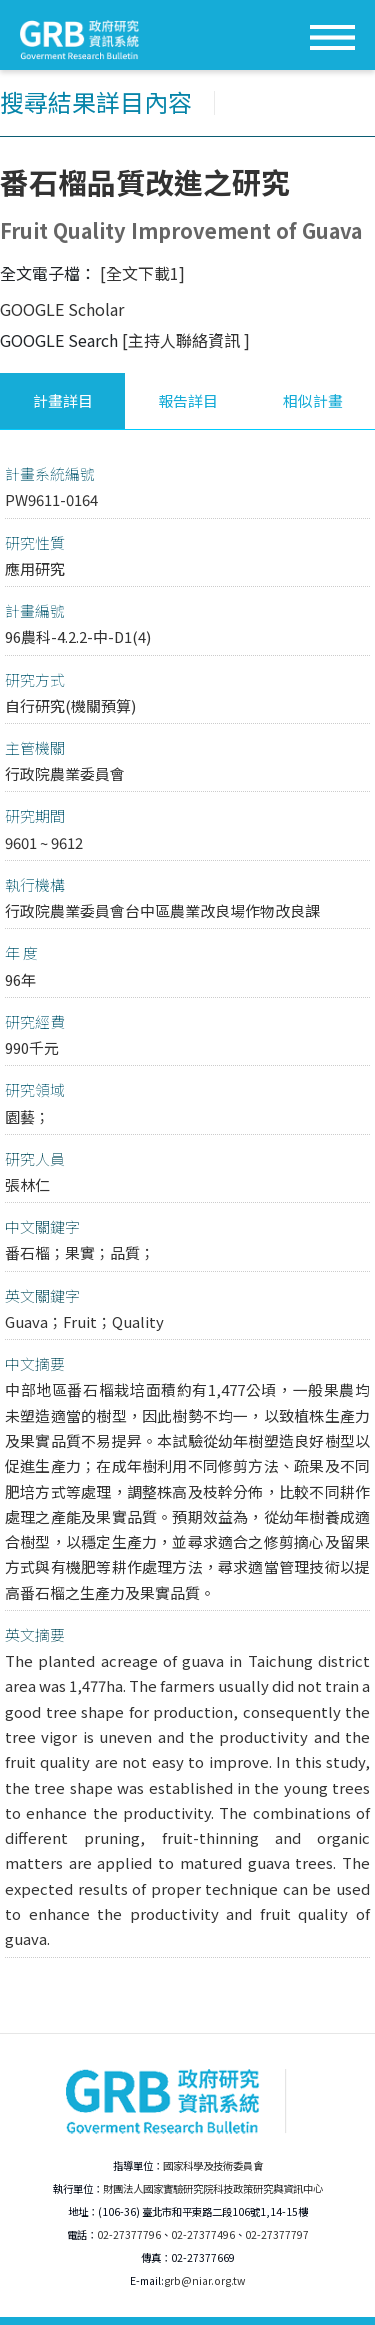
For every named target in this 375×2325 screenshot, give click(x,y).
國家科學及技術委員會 (213, 2165)
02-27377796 (129, 2234)
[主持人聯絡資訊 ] (186, 340)
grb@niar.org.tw (204, 2280)
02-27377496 (203, 2234)
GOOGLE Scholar (62, 309)
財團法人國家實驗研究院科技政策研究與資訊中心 (213, 2188)
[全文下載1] (142, 273)
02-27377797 (277, 2234)
